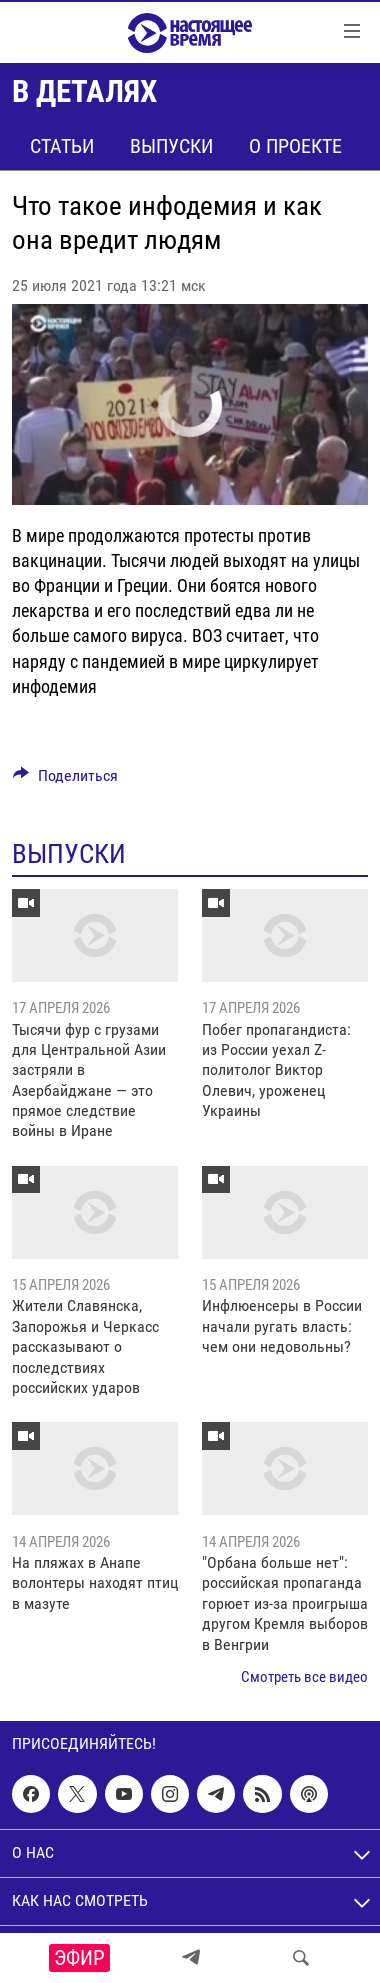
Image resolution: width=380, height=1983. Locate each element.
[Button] (65, 780)
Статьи (62, 146)
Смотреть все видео (304, 1677)
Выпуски (171, 146)
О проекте (295, 146)
